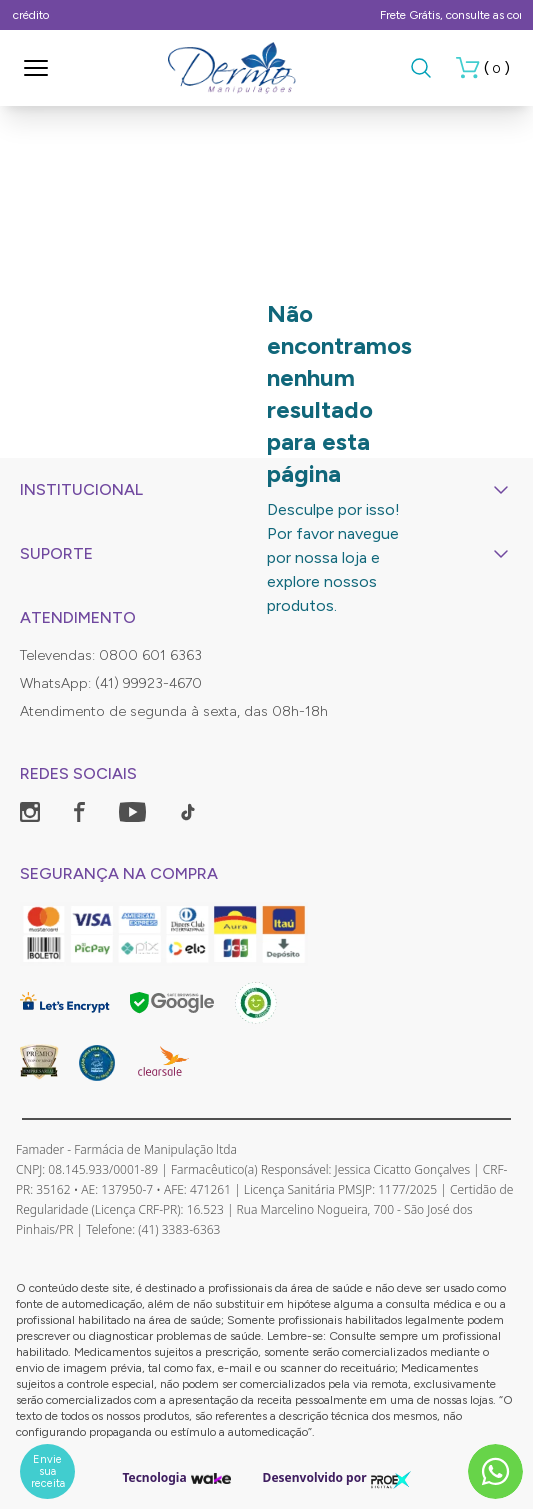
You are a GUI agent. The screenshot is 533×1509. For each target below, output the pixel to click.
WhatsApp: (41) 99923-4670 (111, 683)
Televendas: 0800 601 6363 (111, 655)
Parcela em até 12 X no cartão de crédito (266, 15)
